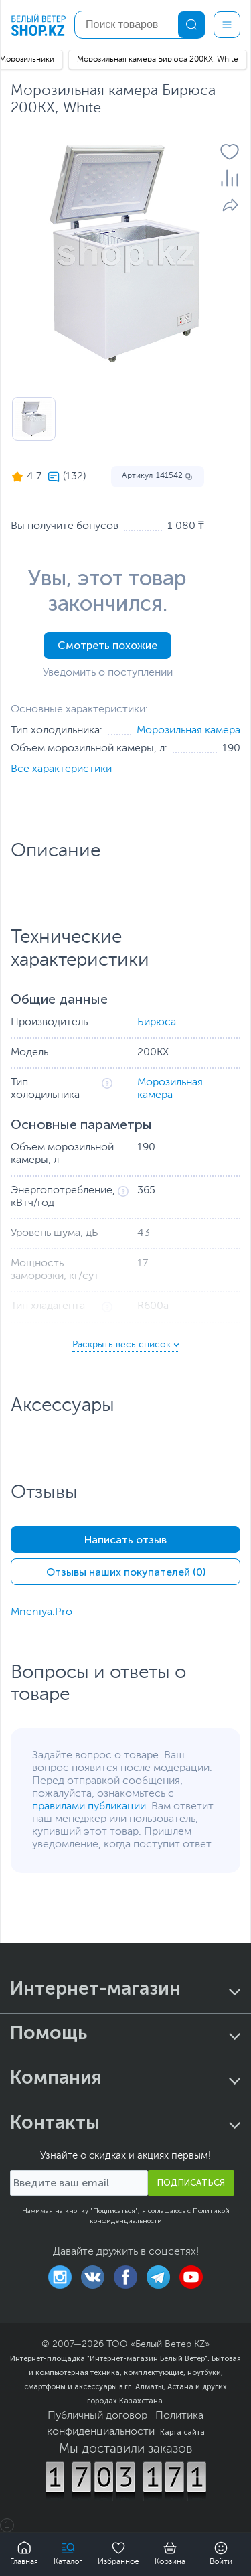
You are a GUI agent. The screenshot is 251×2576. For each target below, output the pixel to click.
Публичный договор (97, 2416)
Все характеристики (61, 769)
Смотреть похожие (107, 645)
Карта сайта (182, 2432)
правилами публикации (89, 1806)
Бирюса (156, 1022)
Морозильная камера (188, 730)
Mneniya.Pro (41, 1612)
